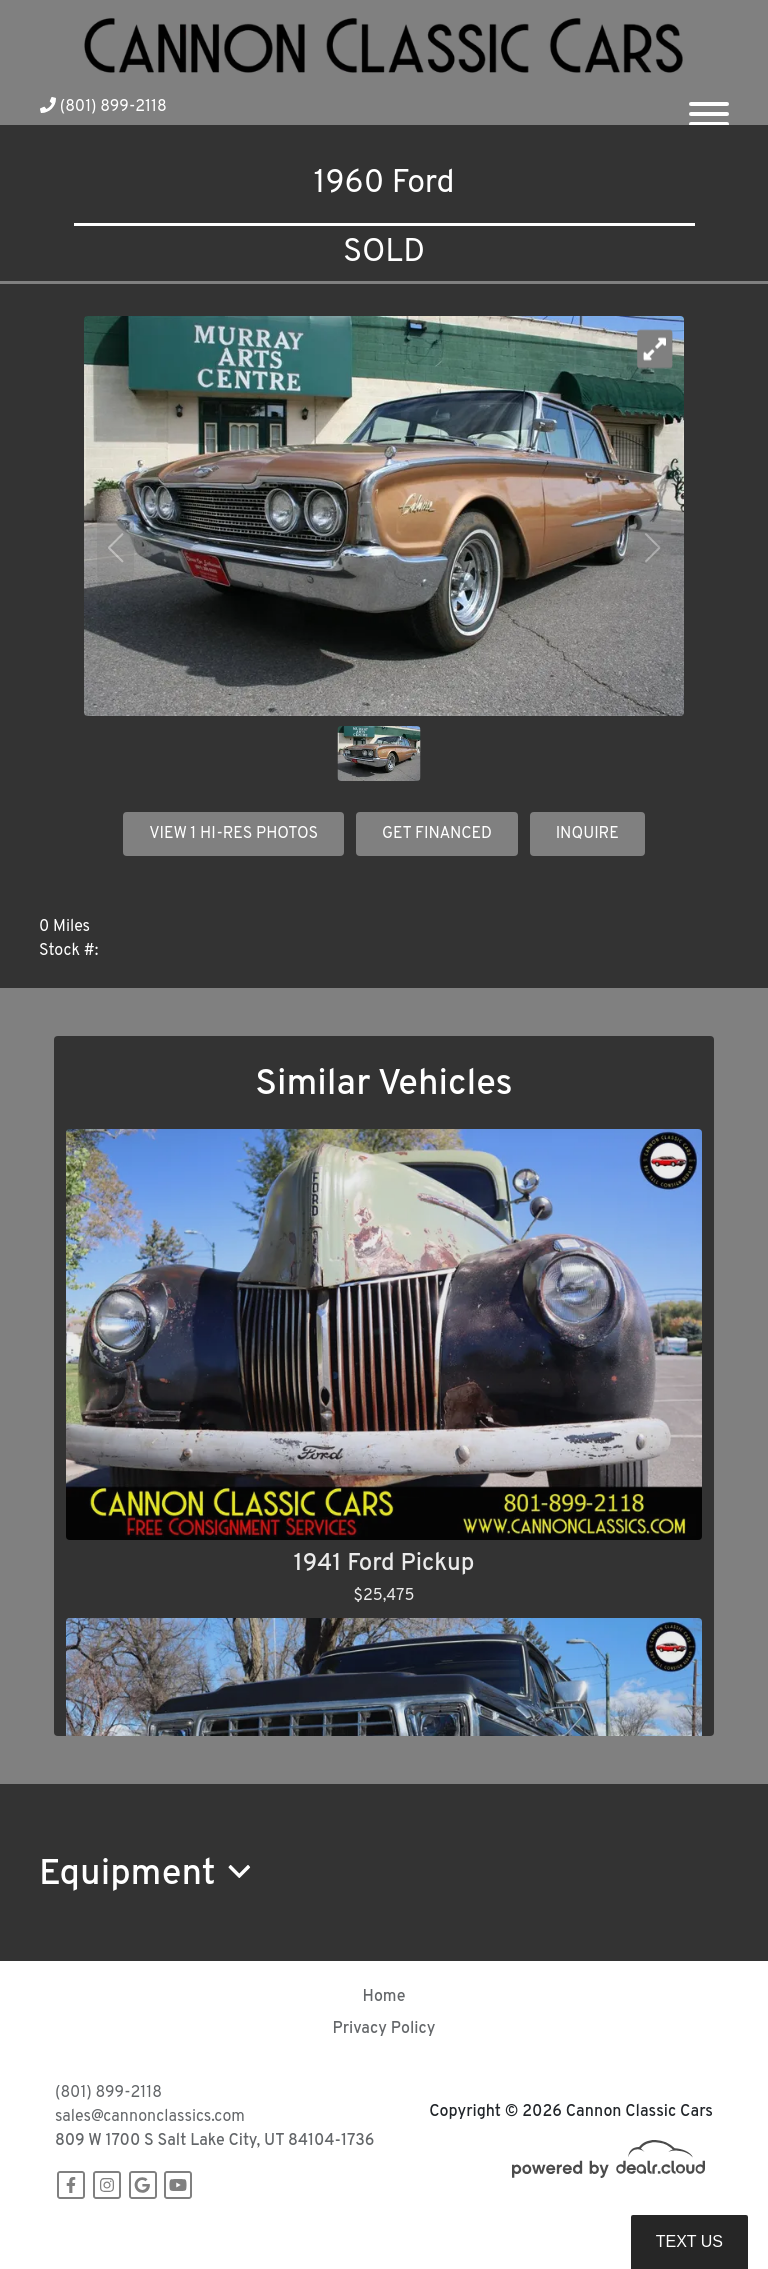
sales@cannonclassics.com (150, 2117)
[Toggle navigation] (709, 106)
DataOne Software (363, 2234)
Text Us (689, 2241)
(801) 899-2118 (103, 107)
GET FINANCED (437, 834)
